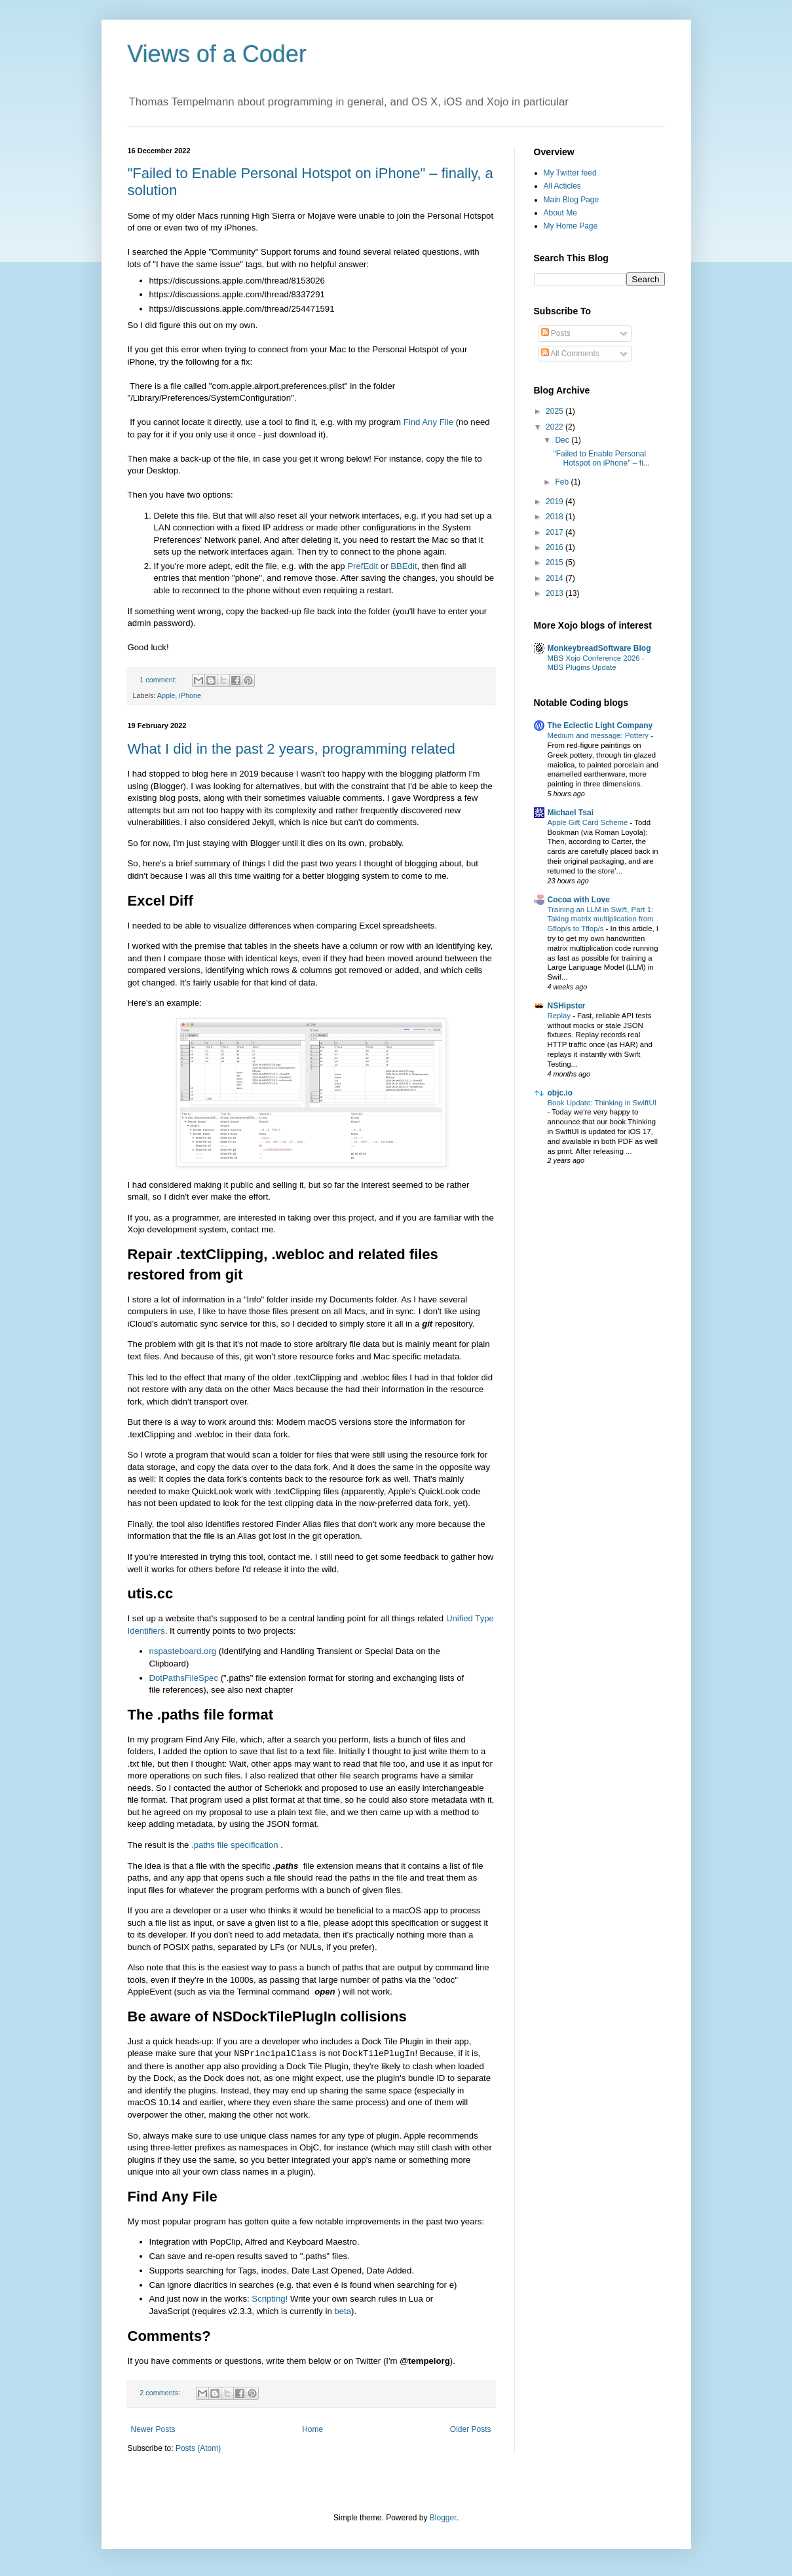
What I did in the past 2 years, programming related (291, 749)
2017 (555, 532)
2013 (555, 593)
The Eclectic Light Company (600, 725)
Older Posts (470, 2429)
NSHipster (567, 1005)
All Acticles (562, 186)
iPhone (190, 695)
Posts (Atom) (198, 2448)
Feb (563, 482)
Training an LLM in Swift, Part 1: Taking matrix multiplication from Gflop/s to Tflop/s (601, 919)
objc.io (560, 1092)
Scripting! (271, 2299)
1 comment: (159, 680)
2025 (555, 411)
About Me (560, 212)
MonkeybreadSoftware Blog (599, 648)
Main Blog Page (571, 199)
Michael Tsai (571, 812)
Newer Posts (153, 2429)
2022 (555, 427)
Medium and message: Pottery (599, 735)
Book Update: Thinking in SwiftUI (602, 1103)
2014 (555, 578)
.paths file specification (235, 1845)
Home (312, 2429)
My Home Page (571, 225)
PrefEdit (362, 566)
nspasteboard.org (184, 1651)
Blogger (443, 2517)
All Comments (570, 353)
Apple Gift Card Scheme (589, 822)
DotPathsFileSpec (185, 1678)
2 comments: (161, 2393)
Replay (560, 1016)
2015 (555, 562)
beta (342, 2311)
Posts (556, 333)
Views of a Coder (217, 54)
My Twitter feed (570, 172)
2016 (555, 547)
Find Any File (428, 422)
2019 (555, 501)
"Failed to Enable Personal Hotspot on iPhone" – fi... (601, 458)
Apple (166, 695)
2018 (555, 516)
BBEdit (403, 566)
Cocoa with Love (579, 899)
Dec (563, 440)
